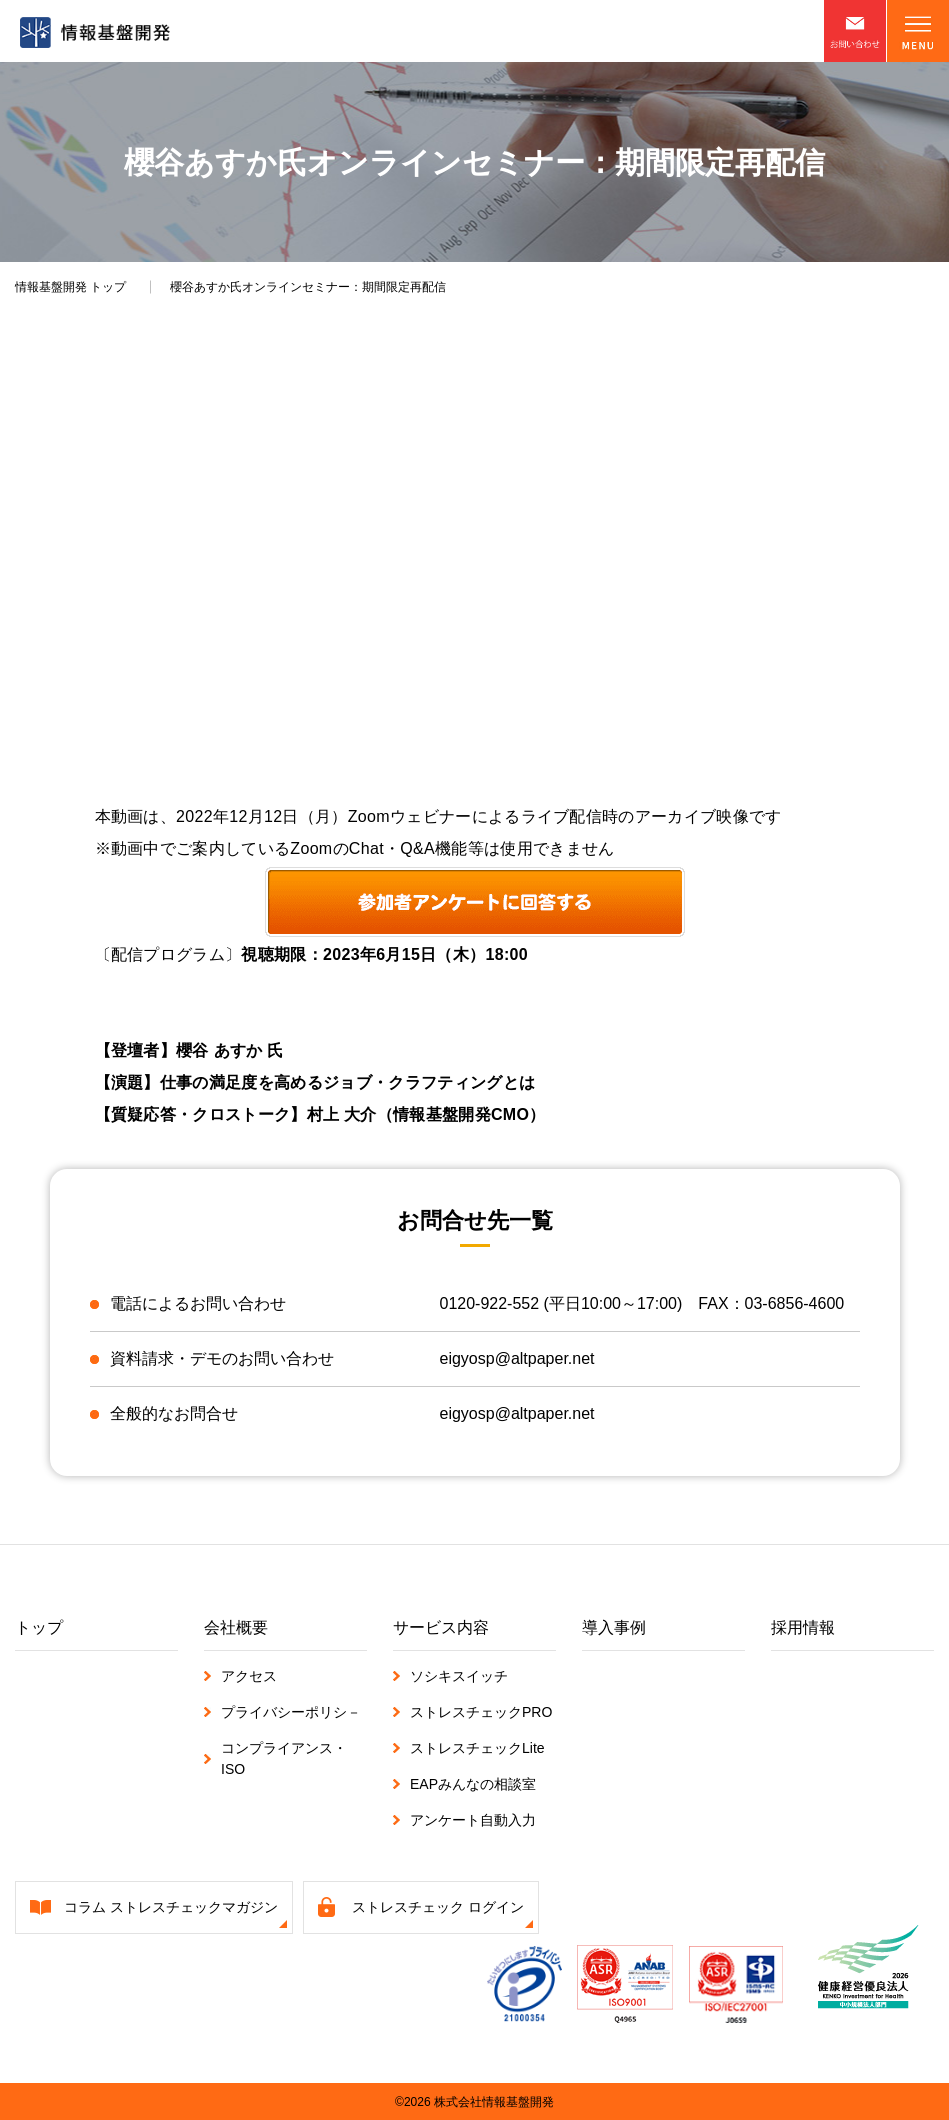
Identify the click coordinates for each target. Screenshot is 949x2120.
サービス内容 (441, 1626)
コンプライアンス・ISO (284, 1757)
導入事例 (614, 1626)
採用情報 (803, 1626)
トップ (70, 287)
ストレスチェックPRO (481, 1711)
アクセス (249, 1675)
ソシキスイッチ (459, 1675)
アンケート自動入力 (473, 1819)
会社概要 (236, 1626)
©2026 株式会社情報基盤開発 (474, 2101)
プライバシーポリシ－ (291, 1711)
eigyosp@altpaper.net (517, 1358)
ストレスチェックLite (477, 1747)
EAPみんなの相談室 (473, 1783)
